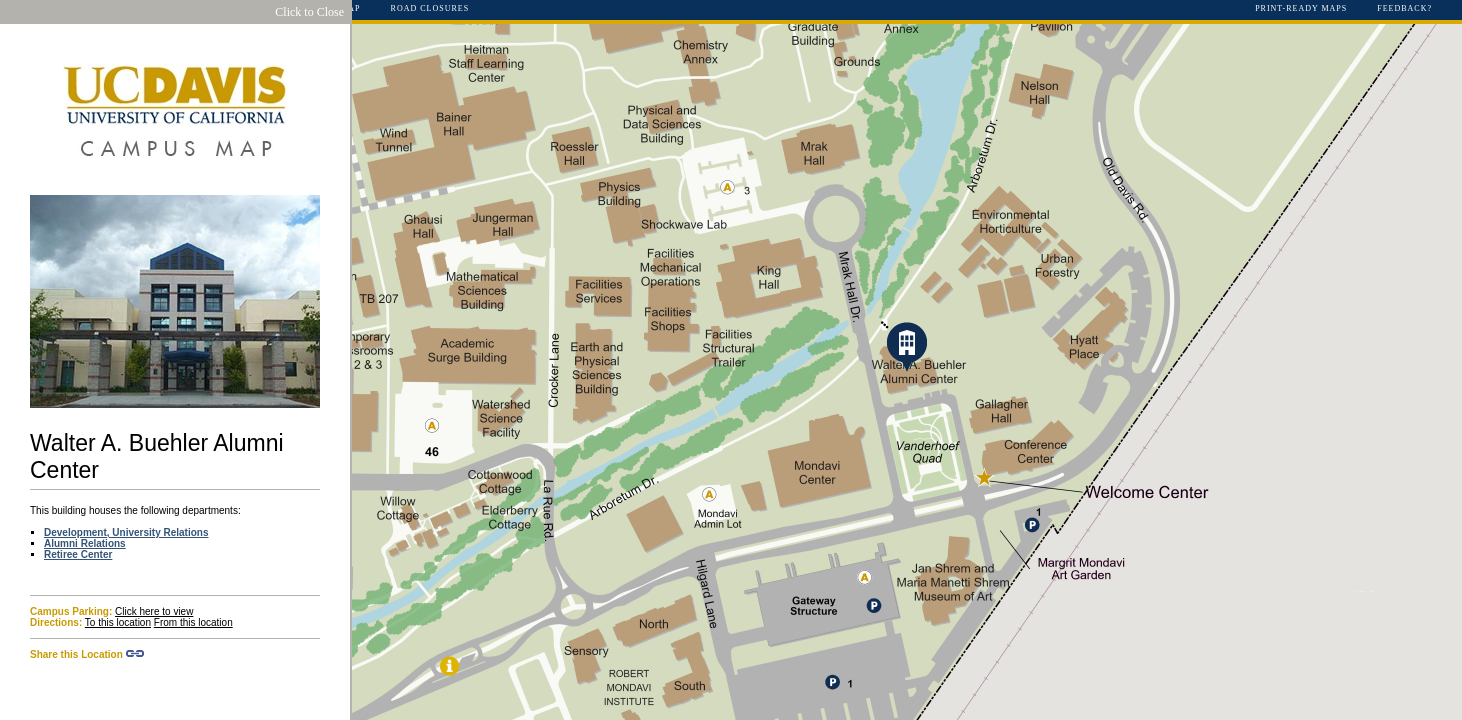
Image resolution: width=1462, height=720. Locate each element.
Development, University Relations (126, 532)
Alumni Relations (85, 543)
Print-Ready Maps (1301, 9)
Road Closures (430, 9)
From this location (193, 622)
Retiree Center (78, 554)
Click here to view (154, 611)
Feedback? (1404, 9)
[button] (907, 347)
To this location (118, 622)
